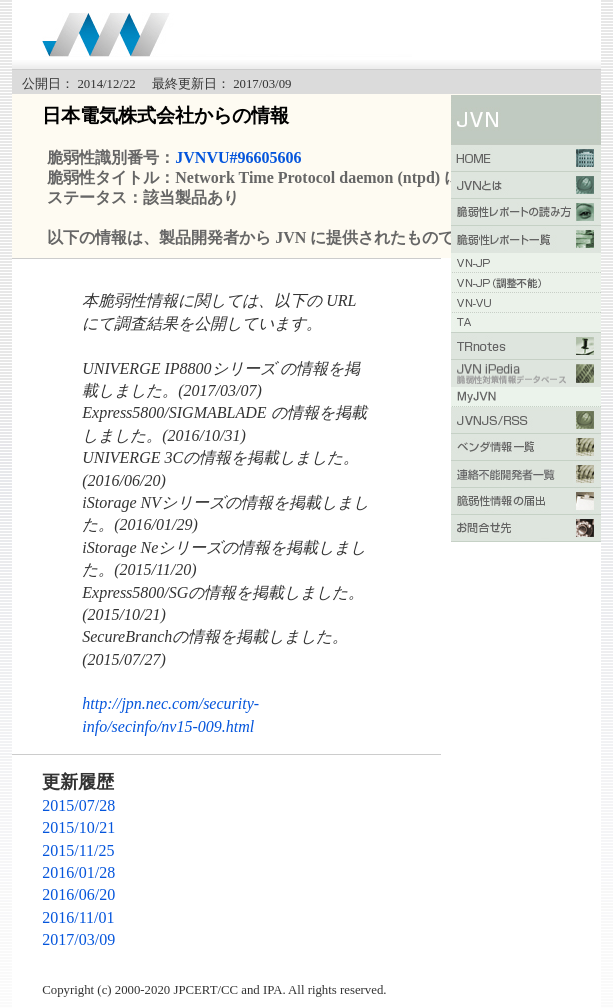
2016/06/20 (78, 894)
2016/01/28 (78, 872)
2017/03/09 (78, 939)
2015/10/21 (78, 827)
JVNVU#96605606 (238, 157)
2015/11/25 (78, 850)
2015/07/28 (78, 805)
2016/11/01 (78, 917)
